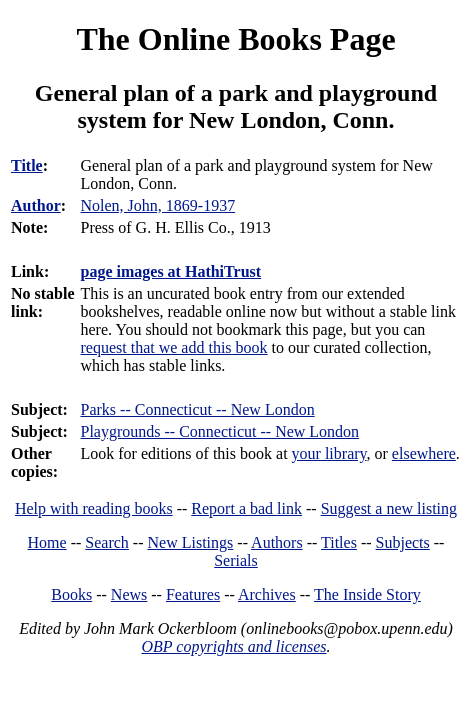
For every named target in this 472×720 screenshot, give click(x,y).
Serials (236, 560)
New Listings (191, 542)
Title (27, 165)
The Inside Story (367, 594)
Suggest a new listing (389, 508)
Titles (339, 542)
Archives (267, 594)
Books (71, 594)
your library (329, 453)
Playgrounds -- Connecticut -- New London (220, 431)
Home (47, 542)
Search (107, 542)
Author (36, 205)
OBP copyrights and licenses (233, 646)
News (129, 594)
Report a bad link (246, 508)
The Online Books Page (235, 39)
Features (193, 594)
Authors (277, 542)
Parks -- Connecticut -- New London (198, 409)
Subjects (403, 542)
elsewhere (424, 453)
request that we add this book (174, 347)
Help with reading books (94, 508)
